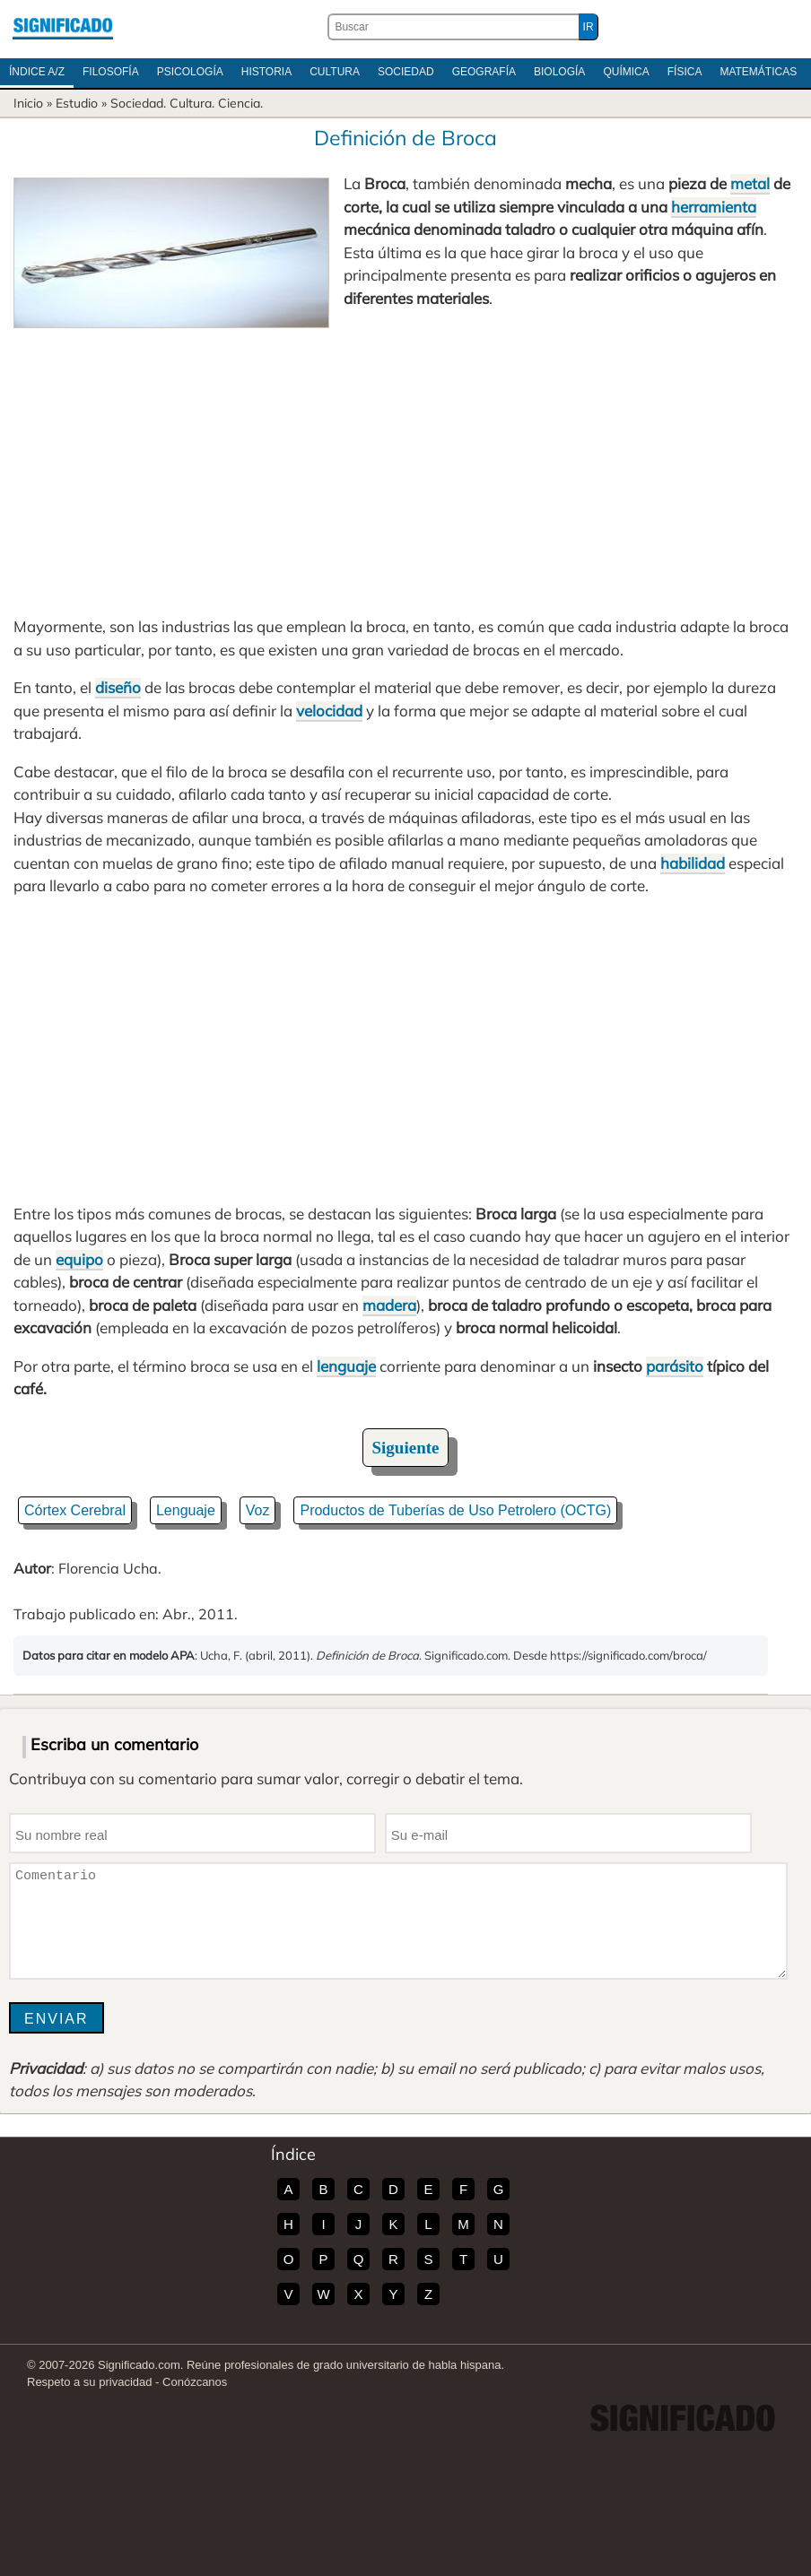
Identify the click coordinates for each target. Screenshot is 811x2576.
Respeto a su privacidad (89, 2382)
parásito (674, 1366)
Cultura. (192, 103)
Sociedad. (138, 103)
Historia (266, 71)
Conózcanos (194, 2382)
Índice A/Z (37, 71)
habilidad (692, 863)
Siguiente (406, 1447)
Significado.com (63, 26)
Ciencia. (240, 103)
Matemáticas (758, 71)
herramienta (713, 206)
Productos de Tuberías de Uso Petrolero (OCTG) (455, 1510)
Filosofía (111, 71)
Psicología (190, 71)
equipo (79, 1259)
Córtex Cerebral (75, 1510)
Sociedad (406, 71)
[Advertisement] (405, 462)
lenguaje (346, 1366)
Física (684, 71)
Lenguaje (185, 1510)
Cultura (335, 71)
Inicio (28, 103)
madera (389, 1305)
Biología (559, 71)
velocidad (329, 710)
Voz (258, 1510)
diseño (118, 687)
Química (626, 71)
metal (750, 183)
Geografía (484, 71)
